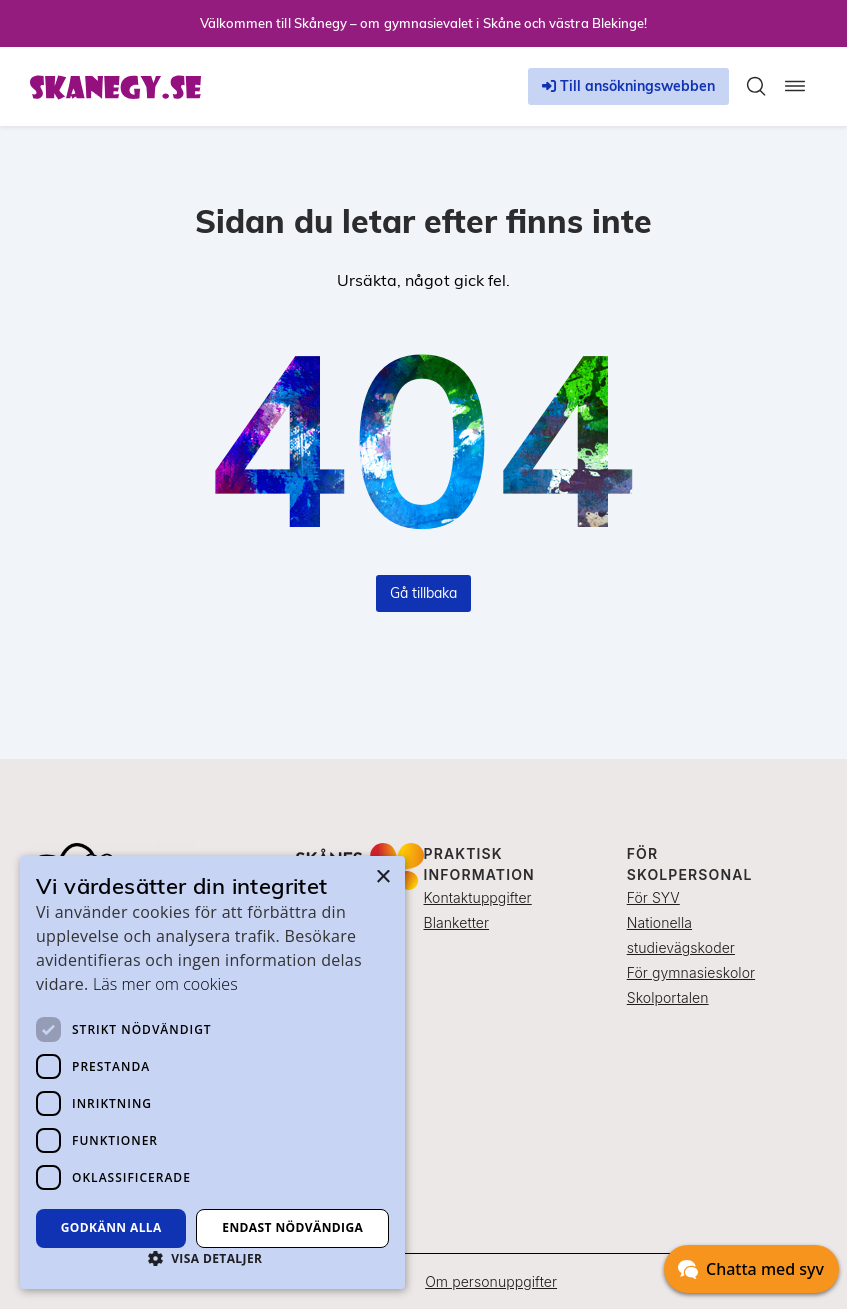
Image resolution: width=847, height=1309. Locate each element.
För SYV (653, 897)
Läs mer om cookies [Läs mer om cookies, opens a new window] (165, 984)
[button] (212, 1258)
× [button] (382, 877)
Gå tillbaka (423, 593)
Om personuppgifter (491, 1281)
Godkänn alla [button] (111, 1227)
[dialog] (212, 1072)
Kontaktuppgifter (478, 897)
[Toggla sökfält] (756, 86)
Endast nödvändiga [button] (292, 1227)
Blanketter (457, 922)
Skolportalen (668, 997)
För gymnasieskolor (691, 972)
